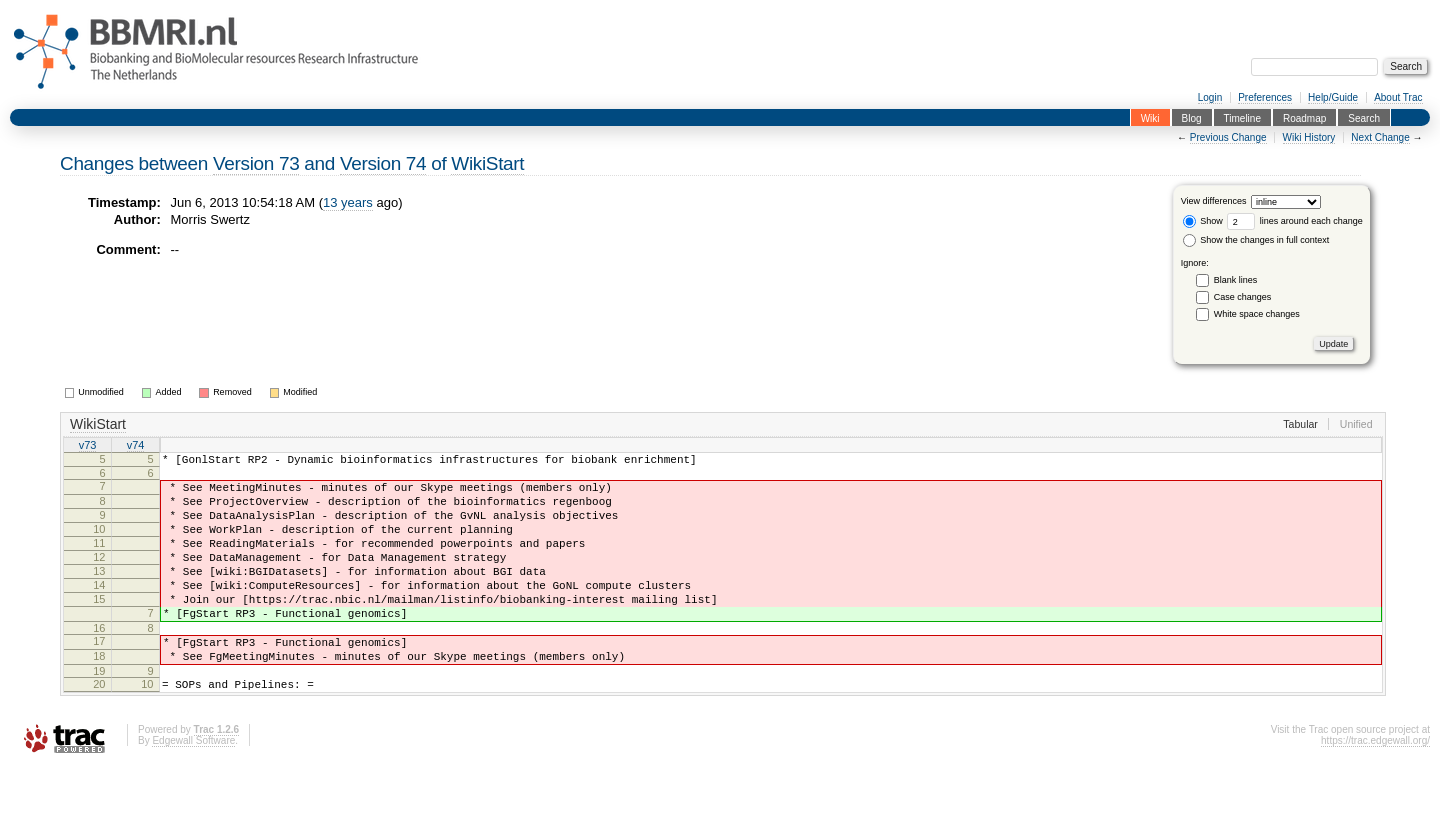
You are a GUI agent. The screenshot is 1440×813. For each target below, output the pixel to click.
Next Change (1380, 137)
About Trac (1398, 97)
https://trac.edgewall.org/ (1375, 785)
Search (1364, 117)
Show (1203, 221)
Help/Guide (1333, 97)
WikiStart (487, 163)
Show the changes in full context (1256, 240)
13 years (348, 202)
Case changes (1243, 297)
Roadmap (1304, 117)
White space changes (1257, 314)
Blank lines (1236, 280)
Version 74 (383, 163)
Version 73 (256, 163)
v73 (88, 446)
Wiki (1150, 117)
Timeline (1242, 117)
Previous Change (1228, 137)
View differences (1214, 202)
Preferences (1265, 97)
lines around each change (1295, 221)
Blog (1192, 117)
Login (1210, 97)
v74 (136, 446)
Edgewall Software (193, 785)
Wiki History (1309, 137)
